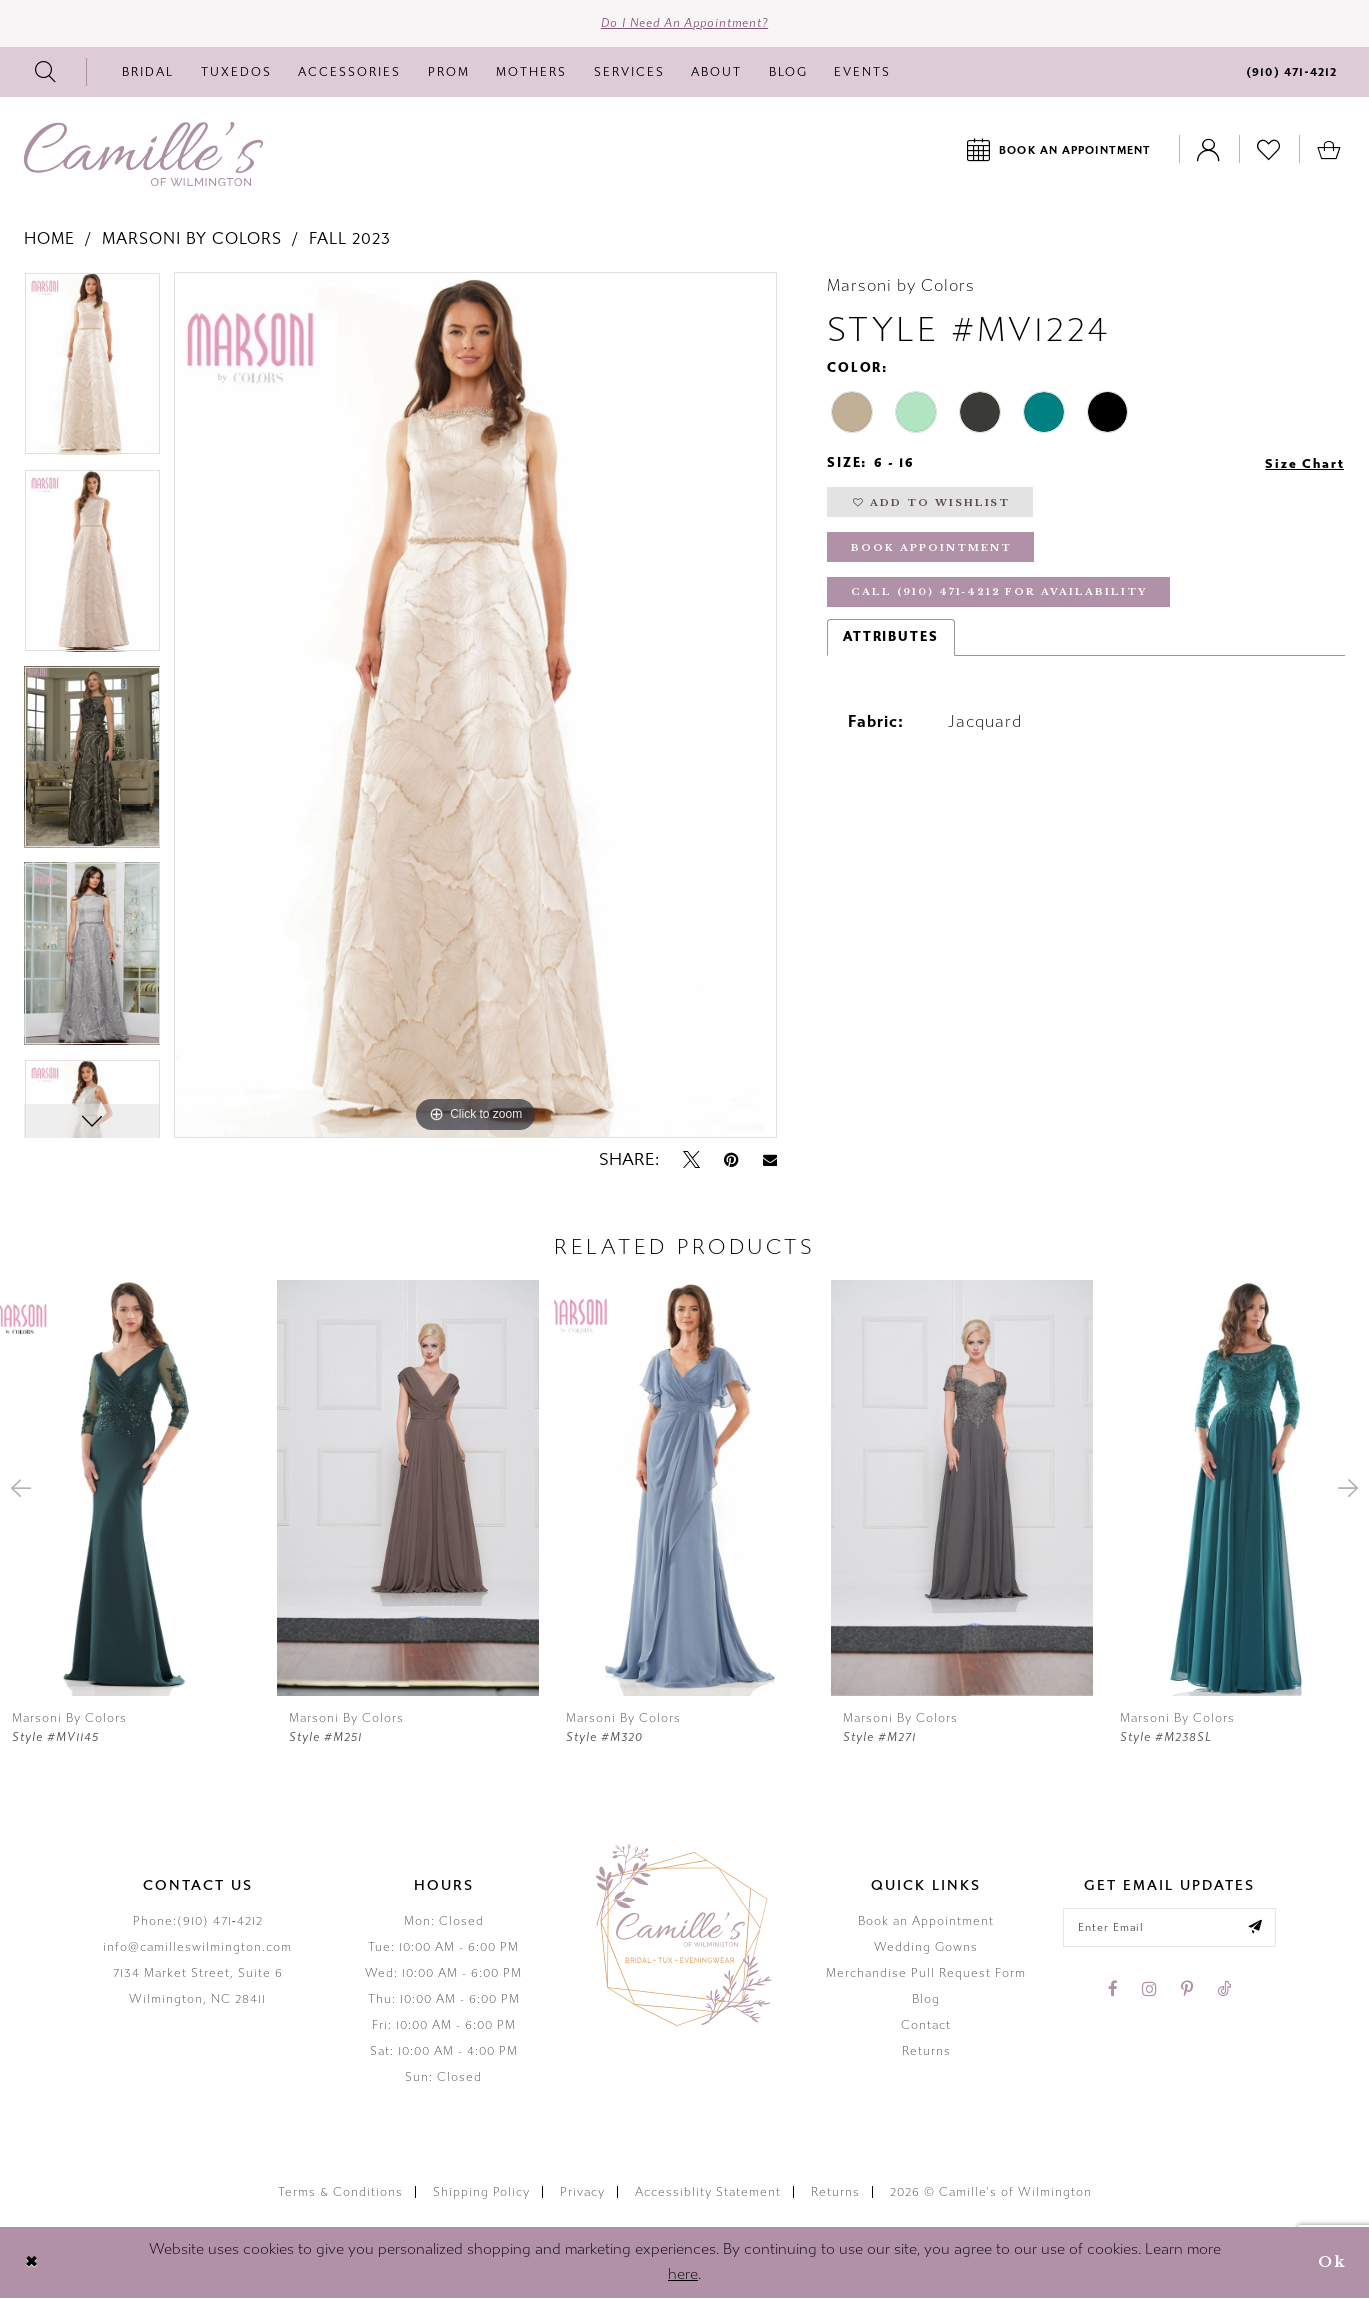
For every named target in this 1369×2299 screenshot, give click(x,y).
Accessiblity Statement (708, 2193)
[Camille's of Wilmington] (143, 155)
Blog (926, 2000)
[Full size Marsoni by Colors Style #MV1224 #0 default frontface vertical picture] (475, 706)
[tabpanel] (92, 371)
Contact (926, 2026)
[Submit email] (1258, 1929)
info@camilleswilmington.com (197, 1948)
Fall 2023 (350, 239)
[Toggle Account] (1209, 150)
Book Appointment (933, 551)
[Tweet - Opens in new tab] (691, 1161)
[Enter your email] (1169, 1929)
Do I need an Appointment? (684, 24)
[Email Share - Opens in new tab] (770, 1161)
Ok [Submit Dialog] (1331, 2263)
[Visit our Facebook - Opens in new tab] (1113, 1991)
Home (49, 239)
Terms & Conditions (340, 2193)
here (683, 2276)
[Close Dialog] (31, 2263)
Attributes (891, 642)
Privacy (582, 2193)
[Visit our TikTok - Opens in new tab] (1224, 1991)
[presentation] (131, 1489)
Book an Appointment (926, 1922)
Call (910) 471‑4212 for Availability (1002, 597)
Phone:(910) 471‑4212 (198, 1922)
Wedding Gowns (926, 1948)
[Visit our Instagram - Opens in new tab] (1149, 1991)
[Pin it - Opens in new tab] (731, 1161)
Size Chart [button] (1304, 465)
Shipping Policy (481, 2193)
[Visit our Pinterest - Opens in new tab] (1187, 1991)
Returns (926, 2052)
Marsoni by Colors (192, 239)
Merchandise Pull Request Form (926, 1974)
